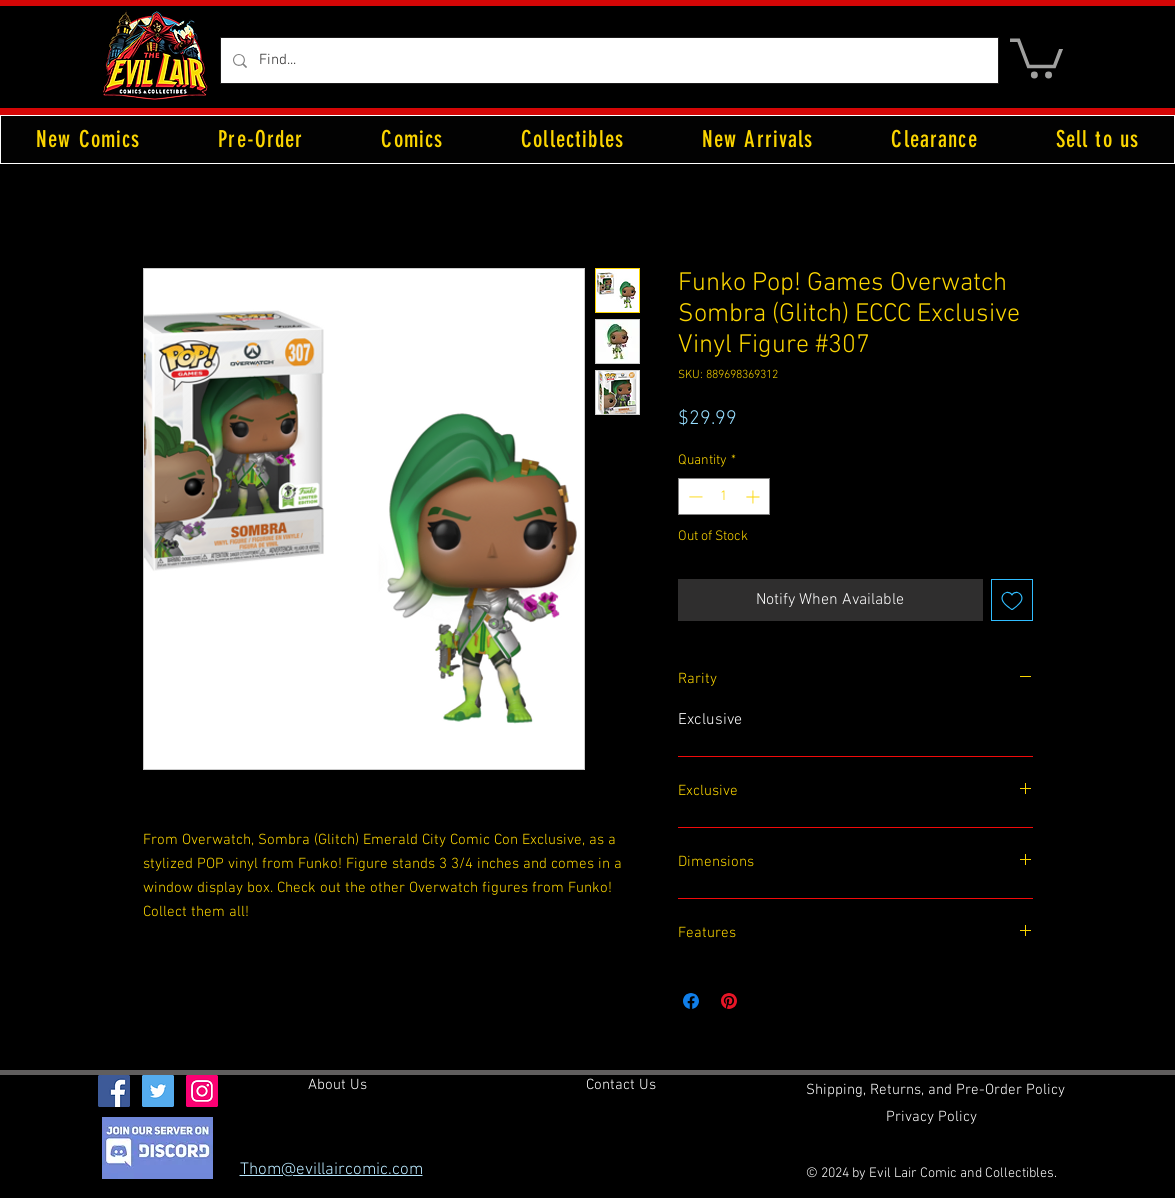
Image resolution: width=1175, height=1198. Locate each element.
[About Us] (337, 1085)
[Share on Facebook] (691, 1001)
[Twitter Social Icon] (158, 1091)
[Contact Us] (621, 1085)
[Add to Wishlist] (1012, 600)
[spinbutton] (724, 496)
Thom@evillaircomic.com (331, 1170)
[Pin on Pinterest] (729, 1001)
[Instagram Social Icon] (202, 1091)
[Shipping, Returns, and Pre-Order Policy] (935, 1090)
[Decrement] (693, 496)
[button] (1036, 56)
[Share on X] (767, 1001)
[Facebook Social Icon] (114, 1091)
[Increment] (754, 496)
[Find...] (607, 60)
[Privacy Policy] (931, 1117)
